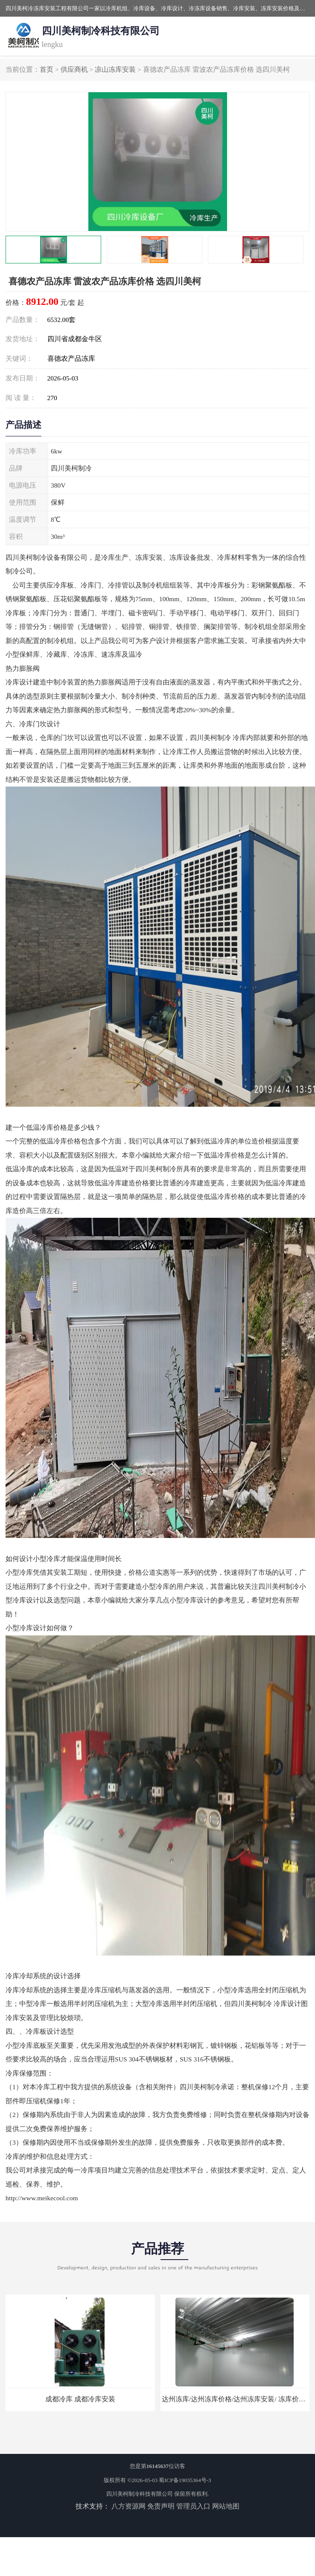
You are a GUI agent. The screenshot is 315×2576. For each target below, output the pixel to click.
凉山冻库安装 (115, 69)
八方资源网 (128, 2506)
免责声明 (161, 2506)
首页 (46, 69)
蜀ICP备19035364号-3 (185, 2480)
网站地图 (225, 2506)
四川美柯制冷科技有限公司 (139, 2494)
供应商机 (74, 69)
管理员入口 (193, 2506)
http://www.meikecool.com (42, 2198)
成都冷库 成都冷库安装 (80, 2399)
